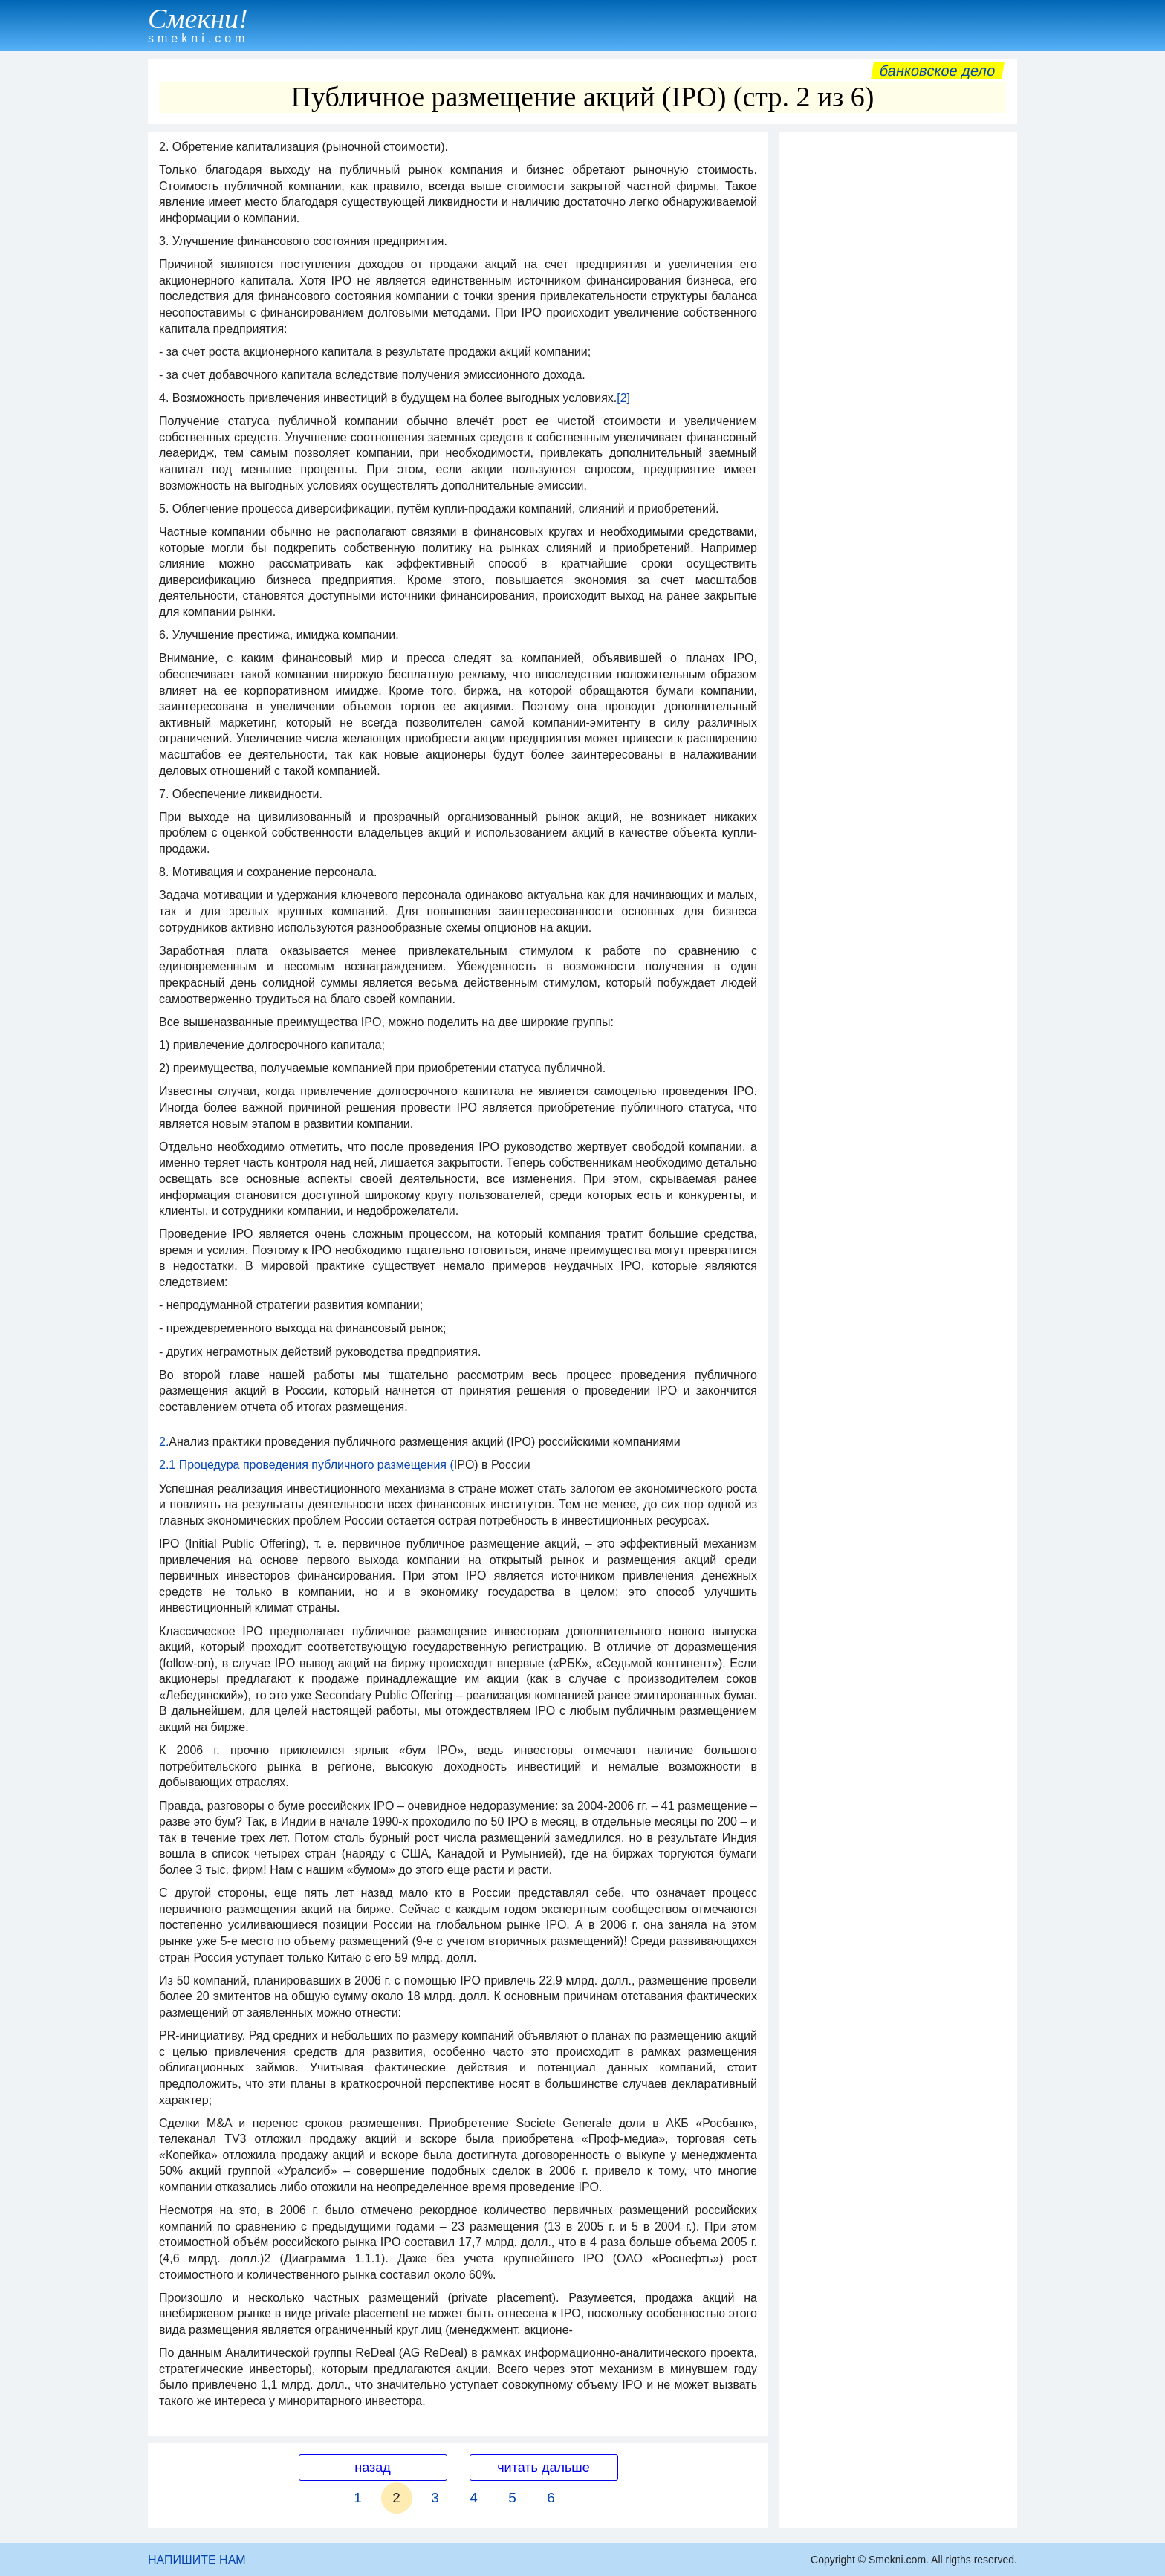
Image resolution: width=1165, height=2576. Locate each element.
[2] (623, 398)
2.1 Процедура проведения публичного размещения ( (306, 1465)
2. (164, 1441)
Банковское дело (937, 70)
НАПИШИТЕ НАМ (197, 2560)
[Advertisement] (898, 362)
